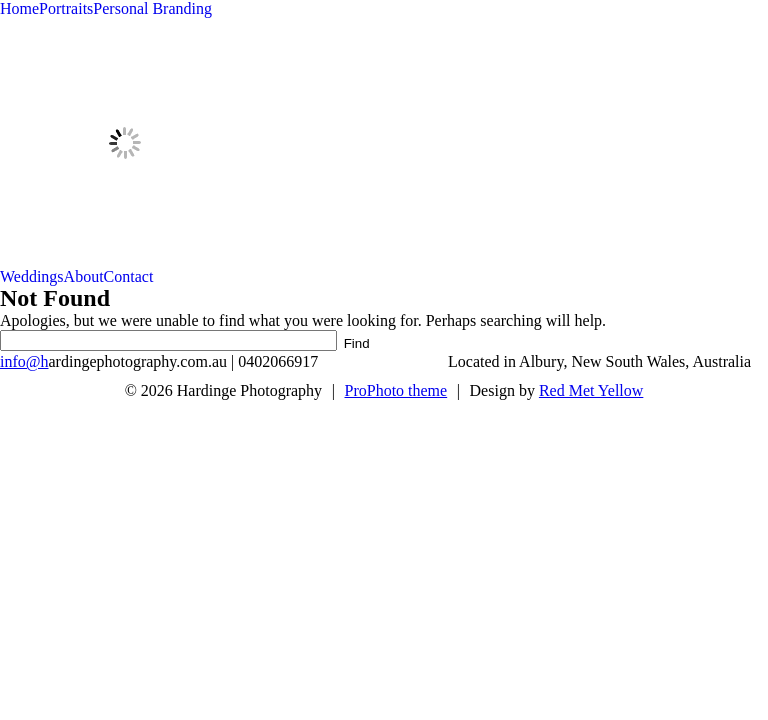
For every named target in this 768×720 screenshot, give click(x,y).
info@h (24, 361)
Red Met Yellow (591, 390)
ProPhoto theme (396, 390)
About (84, 276)
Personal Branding (152, 8)
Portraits (66, 8)
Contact (129, 276)
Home (19, 8)
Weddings (32, 276)
